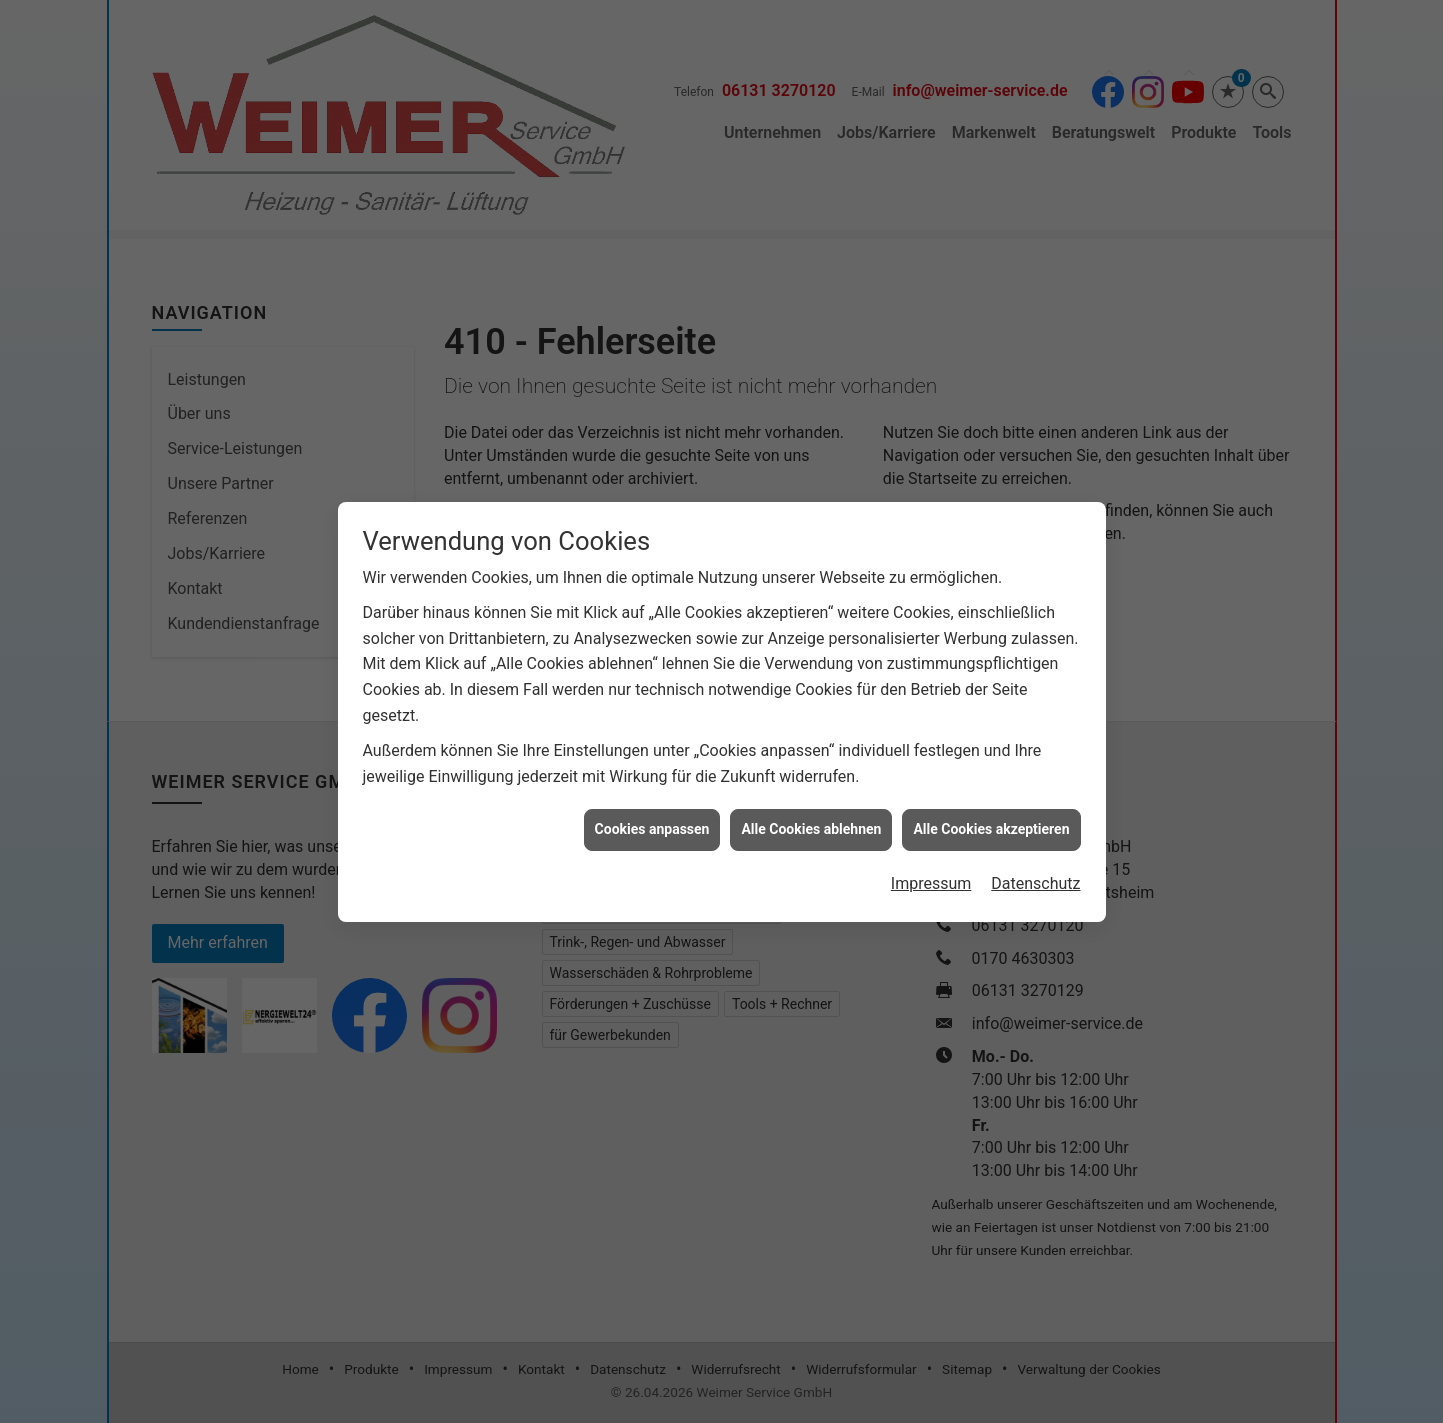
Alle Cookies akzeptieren (991, 803)
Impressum (931, 857)
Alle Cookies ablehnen (811, 803)
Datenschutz (1035, 857)
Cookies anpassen (652, 803)
